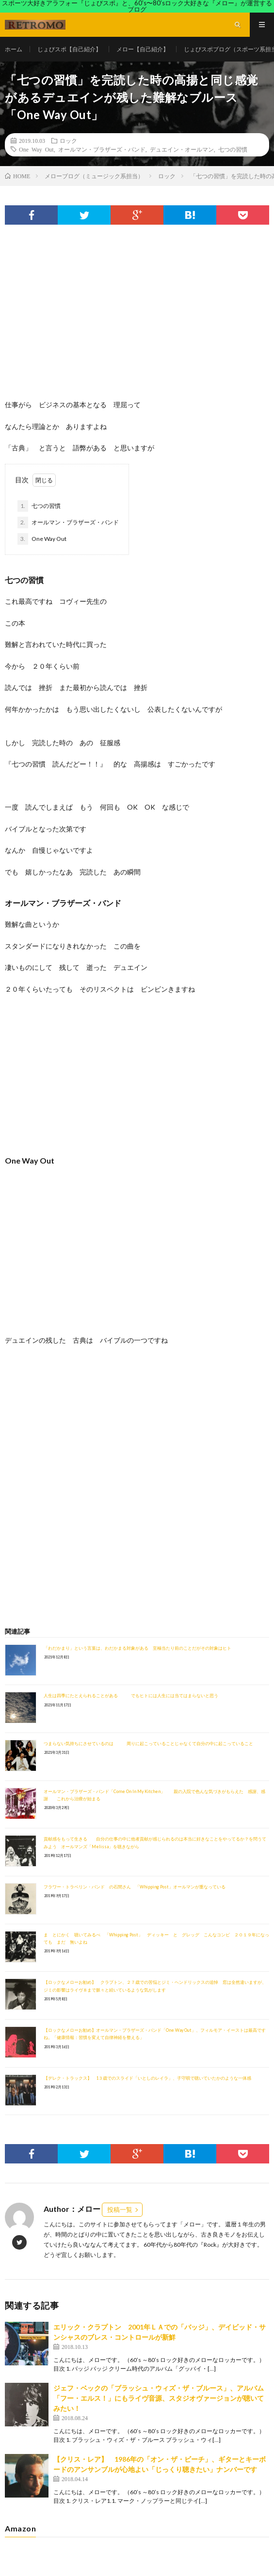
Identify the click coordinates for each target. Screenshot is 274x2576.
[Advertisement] (137, 321)
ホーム (13, 49)
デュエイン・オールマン (182, 149)
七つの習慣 (232, 149)
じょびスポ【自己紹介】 (69, 49)
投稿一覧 (119, 2209)
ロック (68, 140)
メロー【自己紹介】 (142, 49)
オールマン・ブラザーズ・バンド (101, 149)
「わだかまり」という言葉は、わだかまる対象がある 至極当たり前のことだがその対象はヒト (137, 1648)
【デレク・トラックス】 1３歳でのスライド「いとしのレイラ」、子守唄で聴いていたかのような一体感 (147, 2078)
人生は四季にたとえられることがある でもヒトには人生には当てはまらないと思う (131, 1695)
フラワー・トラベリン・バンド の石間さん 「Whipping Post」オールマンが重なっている (135, 1886)
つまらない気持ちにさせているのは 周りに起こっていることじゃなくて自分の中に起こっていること (148, 1743)
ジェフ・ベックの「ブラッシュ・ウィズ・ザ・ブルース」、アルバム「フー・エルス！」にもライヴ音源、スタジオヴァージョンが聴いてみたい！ (158, 2398)
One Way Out (36, 149)
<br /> (34, 1414)
